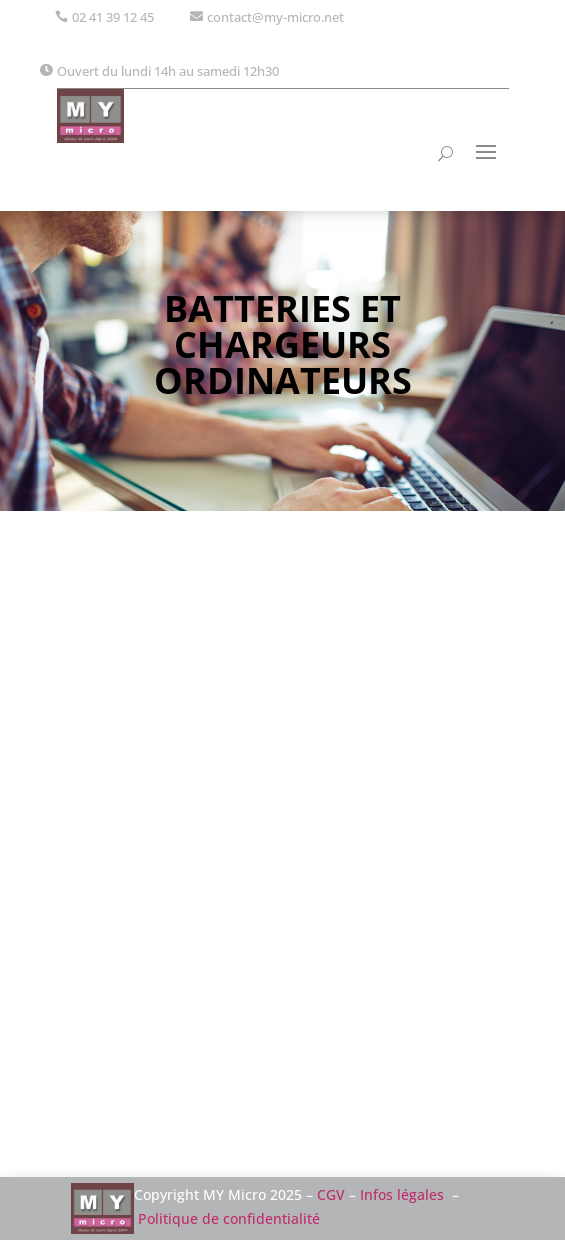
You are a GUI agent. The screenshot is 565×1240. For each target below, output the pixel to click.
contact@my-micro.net (275, 17)
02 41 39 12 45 (113, 17)
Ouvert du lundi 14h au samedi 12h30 (168, 71)
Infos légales (402, 1194)
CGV (331, 1194)
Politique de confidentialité (229, 1218)
